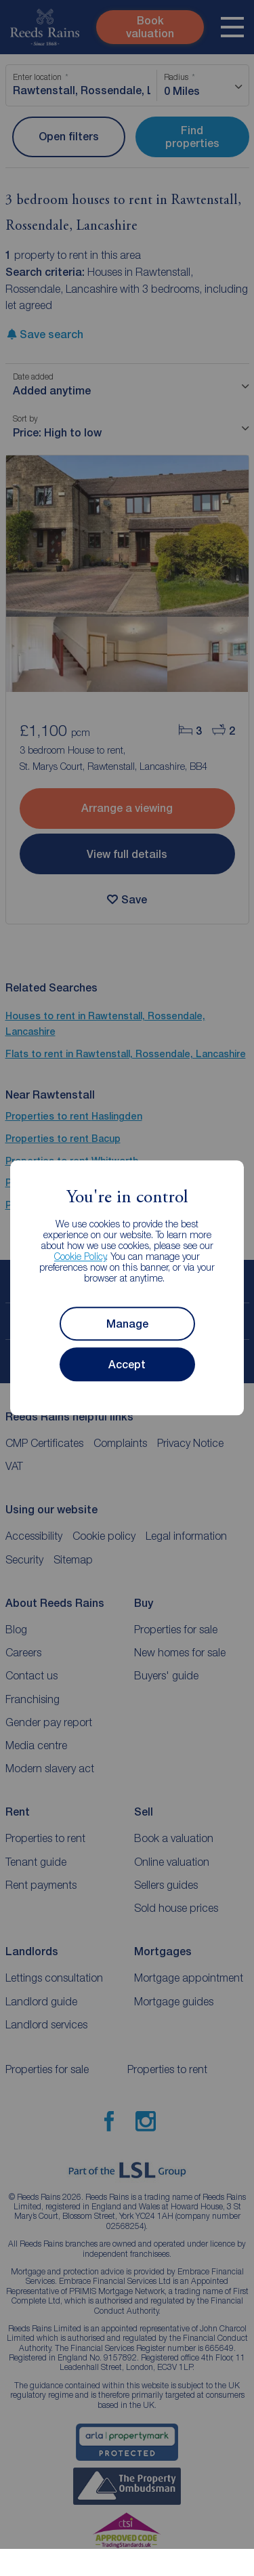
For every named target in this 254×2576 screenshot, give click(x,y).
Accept (127, 1364)
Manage (127, 1323)
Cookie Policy (80, 1257)
